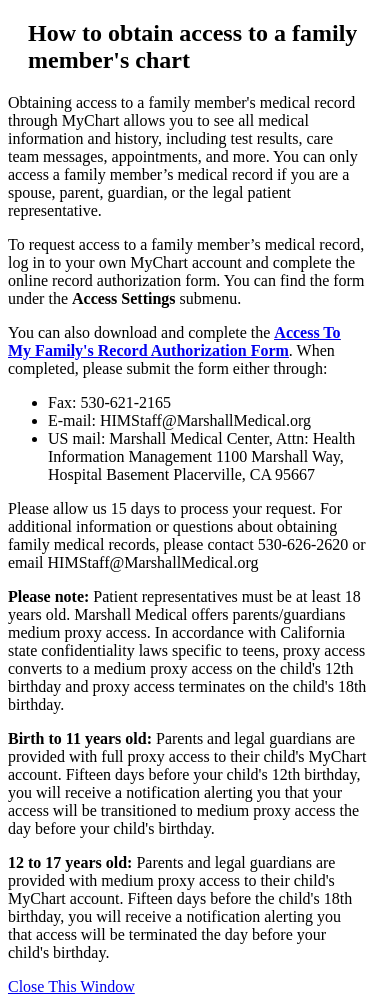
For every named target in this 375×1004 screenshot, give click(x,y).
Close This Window (71, 986)
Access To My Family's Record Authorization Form (174, 341)
